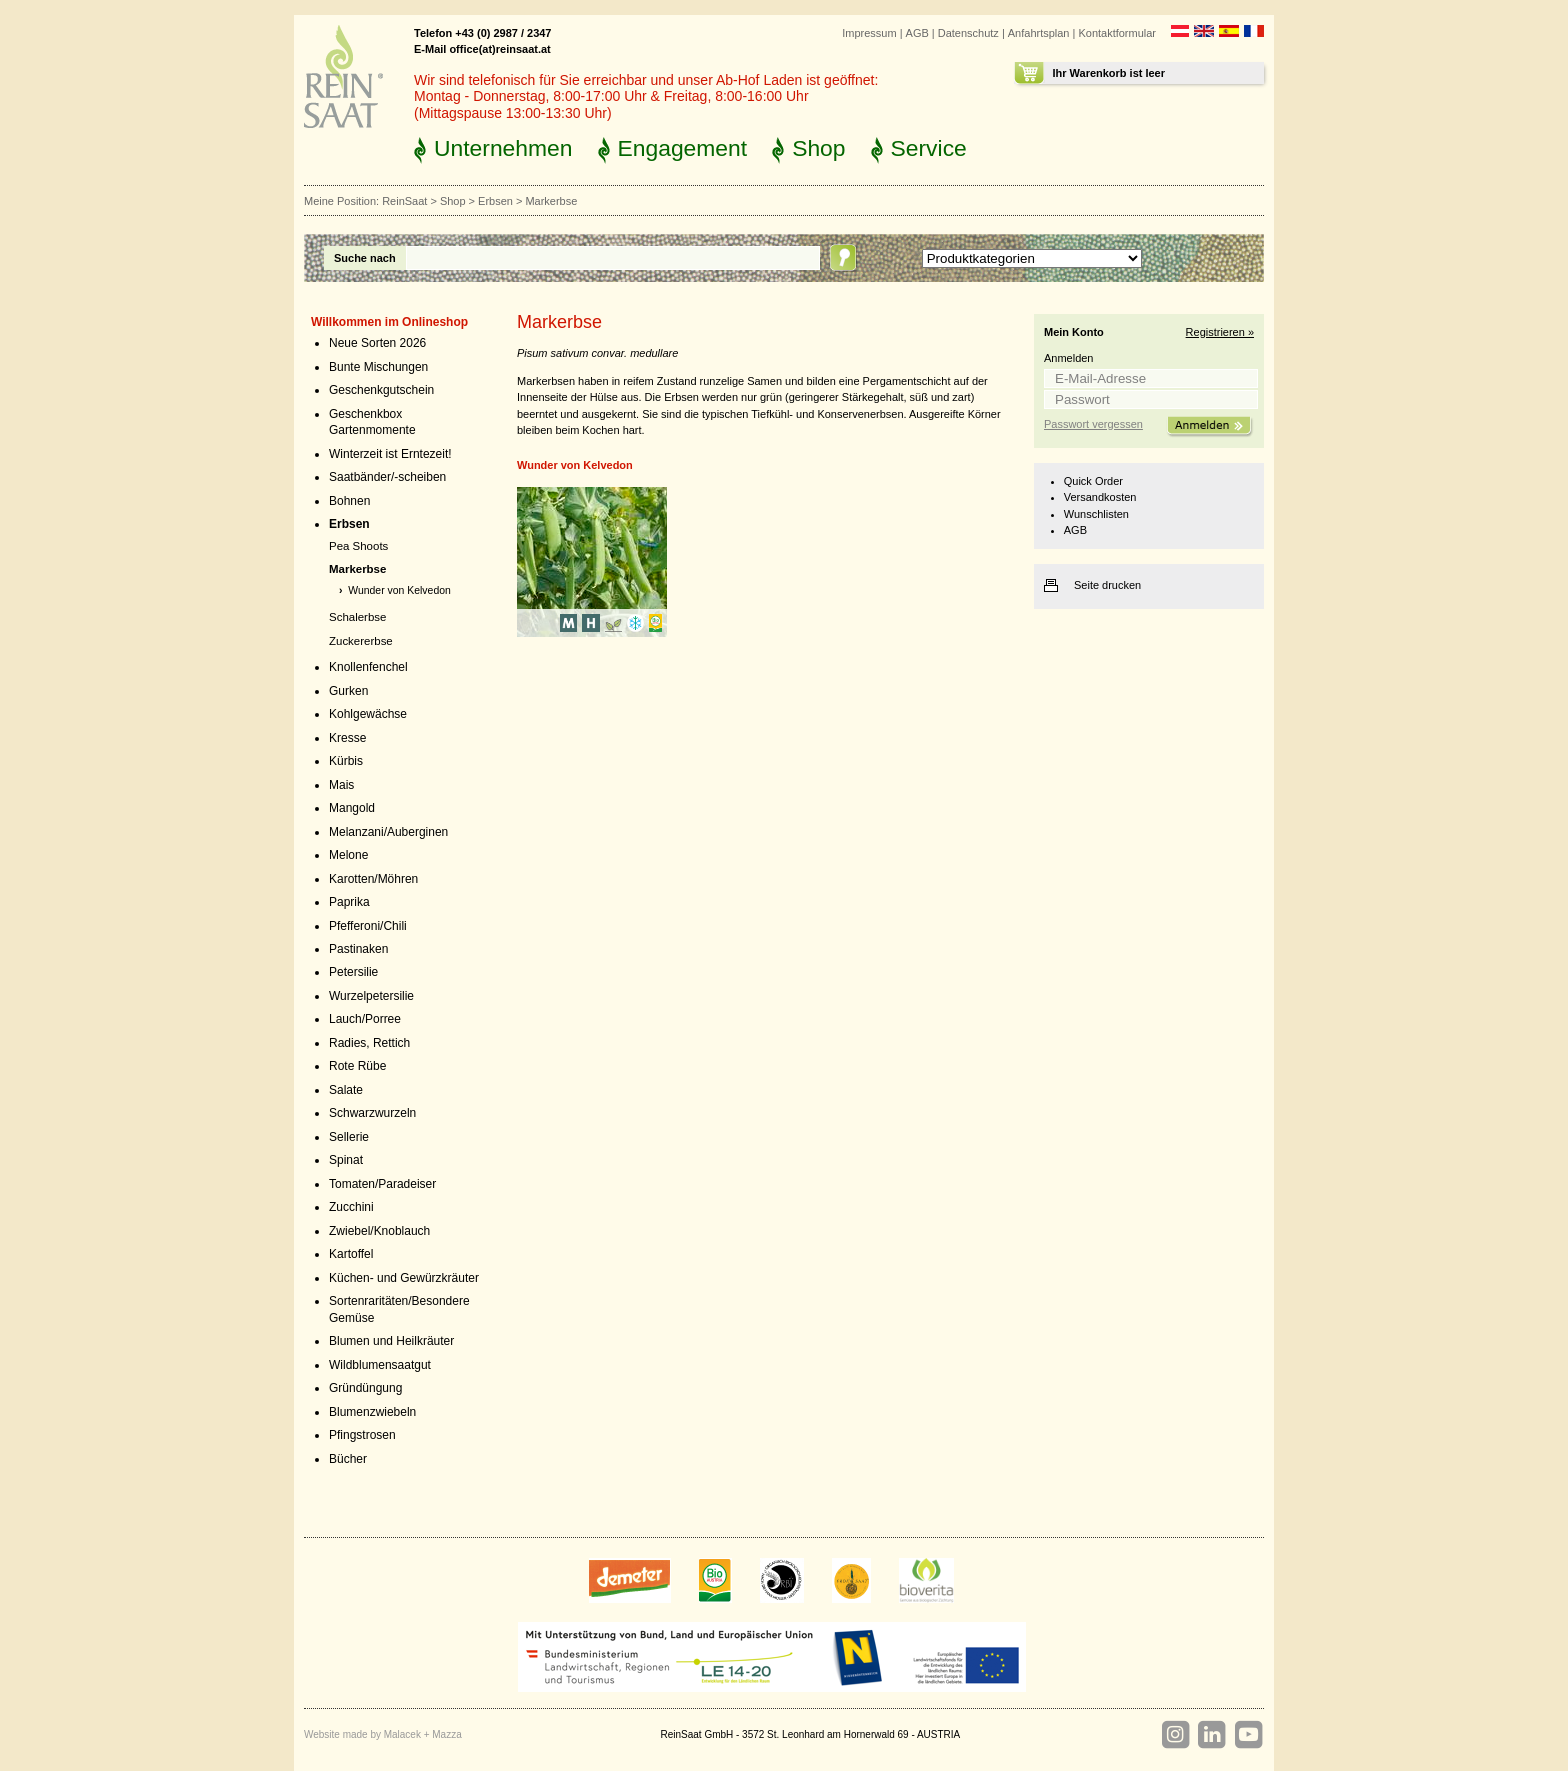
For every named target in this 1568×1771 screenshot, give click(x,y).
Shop (818, 148)
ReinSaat (404, 201)
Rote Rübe (357, 1066)
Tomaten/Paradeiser (382, 1184)
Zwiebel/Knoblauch (379, 1231)
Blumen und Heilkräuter (391, 1341)
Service (929, 148)
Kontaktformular (1117, 33)
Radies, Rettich (369, 1043)
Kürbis (346, 761)
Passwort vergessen (1093, 424)
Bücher (348, 1459)
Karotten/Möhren (373, 879)
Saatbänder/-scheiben (387, 477)
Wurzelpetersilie (371, 996)
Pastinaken (358, 949)
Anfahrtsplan (1039, 33)
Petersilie (353, 972)
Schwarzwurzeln (372, 1113)
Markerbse (357, 569)
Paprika (349, 902)
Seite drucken (1107, 585)
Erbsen (495, 201)
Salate (346, 1090)
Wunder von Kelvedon (399, 590)
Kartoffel (351, 1254)
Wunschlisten (1096, 514)
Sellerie (349, 1137)
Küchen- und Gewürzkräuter (404, 1278)
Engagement (683, 148)
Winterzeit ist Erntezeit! (390, 454)
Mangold (352, 808)
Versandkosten (1100, 497)
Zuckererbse (361, 641)
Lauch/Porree (365, 1019)
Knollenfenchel (368, 667)
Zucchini (351, 1207)
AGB (917, 33)
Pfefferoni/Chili (368, 926)
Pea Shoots (358, 546)
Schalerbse (357, 617)
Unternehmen (503, 148)
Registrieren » (1220, 332)
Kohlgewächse (368, 714)
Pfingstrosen (362, 1435)
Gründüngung (365, 1388)
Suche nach (365, 258)
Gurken (348, 691)
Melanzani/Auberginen (388, 832)
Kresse (347, 738)
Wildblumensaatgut (380, 1365)
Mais (341, 785)
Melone (348, 855)
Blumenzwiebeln (372, 1412)
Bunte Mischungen (378, 367)
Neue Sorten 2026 (377, 343)
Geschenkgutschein (381, 390)
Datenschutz (968, 33)
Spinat (346, 1160)
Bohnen (349, 501)
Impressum (869, 33)
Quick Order (1093, 481)
